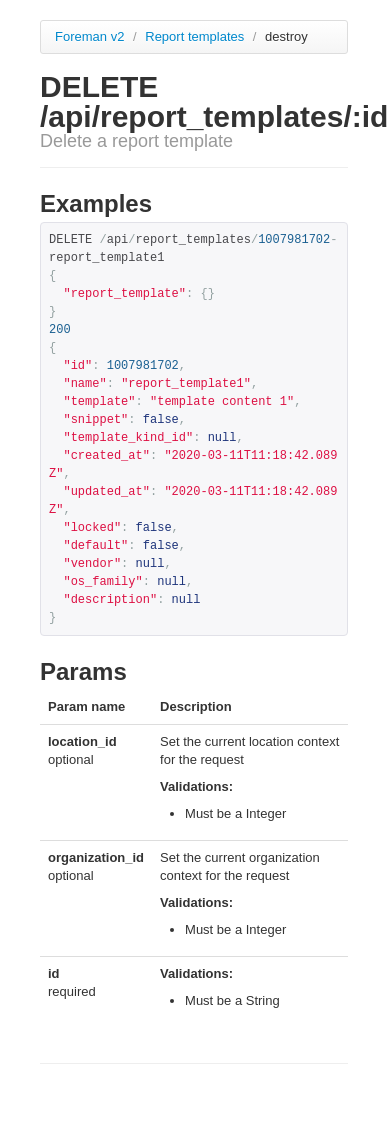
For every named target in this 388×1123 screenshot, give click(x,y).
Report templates (196, 36)
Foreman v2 (89, 36)
